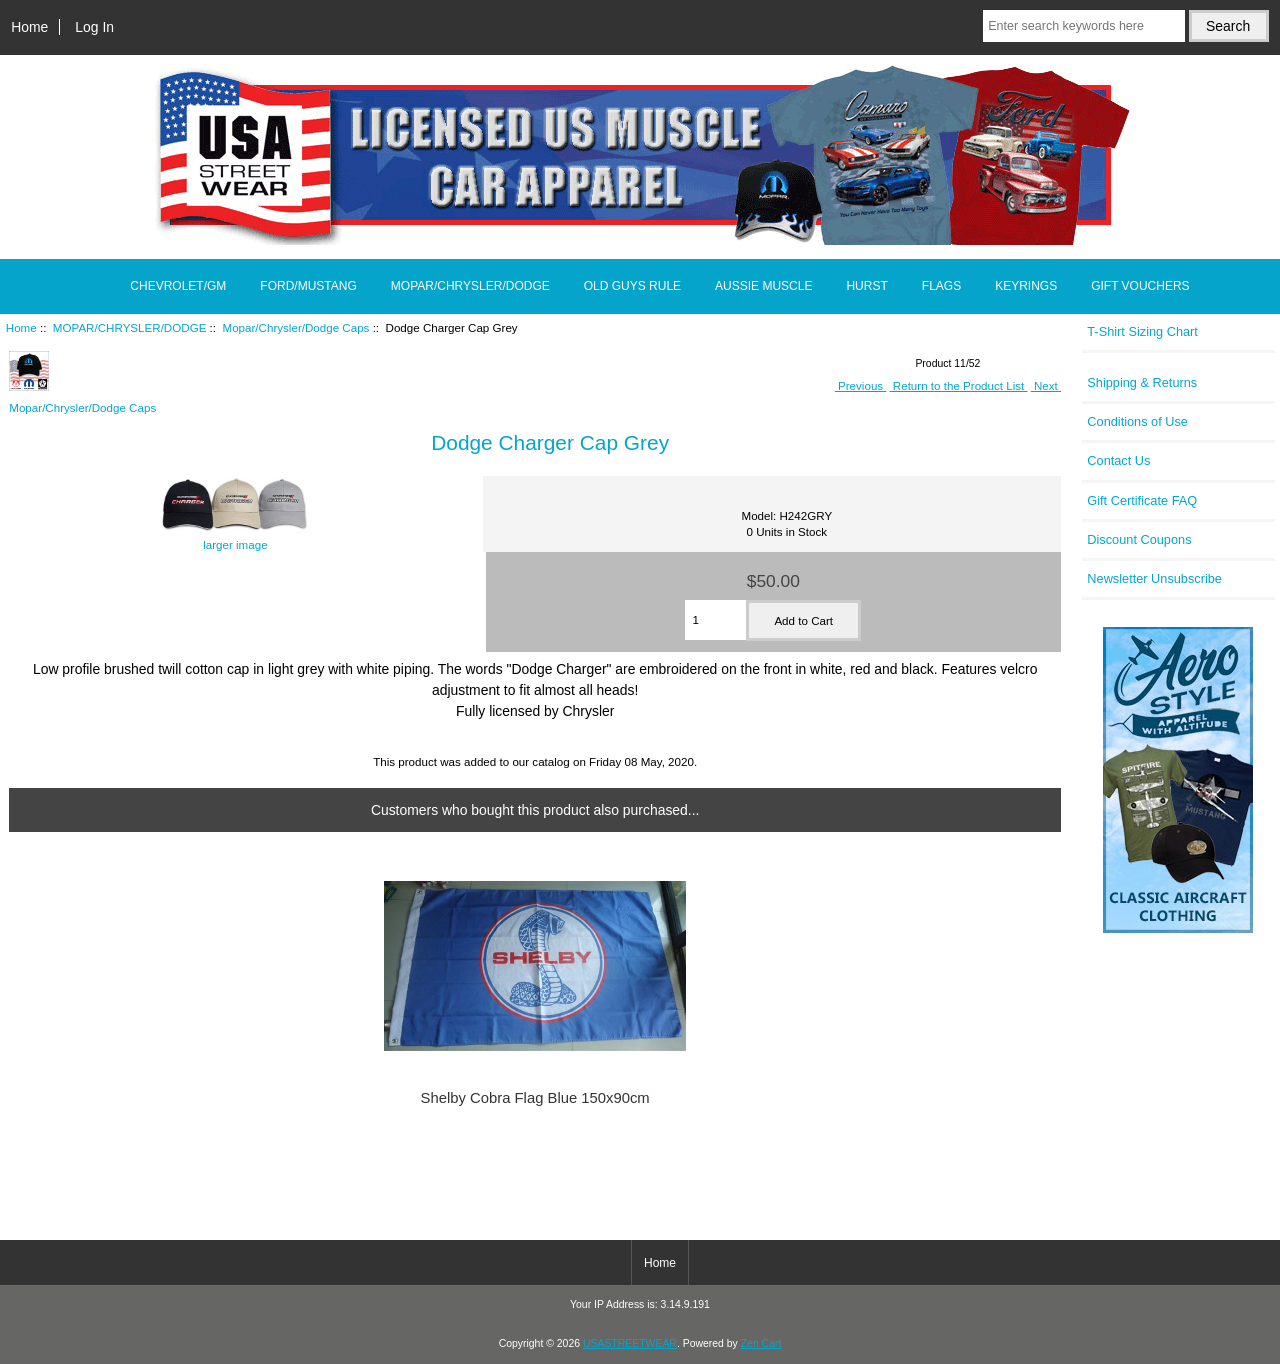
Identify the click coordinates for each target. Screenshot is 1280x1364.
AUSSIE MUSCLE (763, 286)
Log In (94, 27)
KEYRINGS (1026, 286)
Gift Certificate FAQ (1142, 500)
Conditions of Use (1137, 421)
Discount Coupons (1139, 539)
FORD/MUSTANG (308, 286)
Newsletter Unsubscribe (1154, 578)
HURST (866, 286)
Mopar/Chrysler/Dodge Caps (296, 327)
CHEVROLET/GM (178, 286)
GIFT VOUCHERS (1140, 286)
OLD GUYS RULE (632, 286)
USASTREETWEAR (630, 1343)
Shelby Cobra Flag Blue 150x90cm (535, 1098)
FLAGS (941, 286)
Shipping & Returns (1142, 382)
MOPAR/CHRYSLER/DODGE (130, 327)
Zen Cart (761, 1343)
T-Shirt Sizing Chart (1142, 331)
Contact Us (1118, 460)
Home (29, 27)
